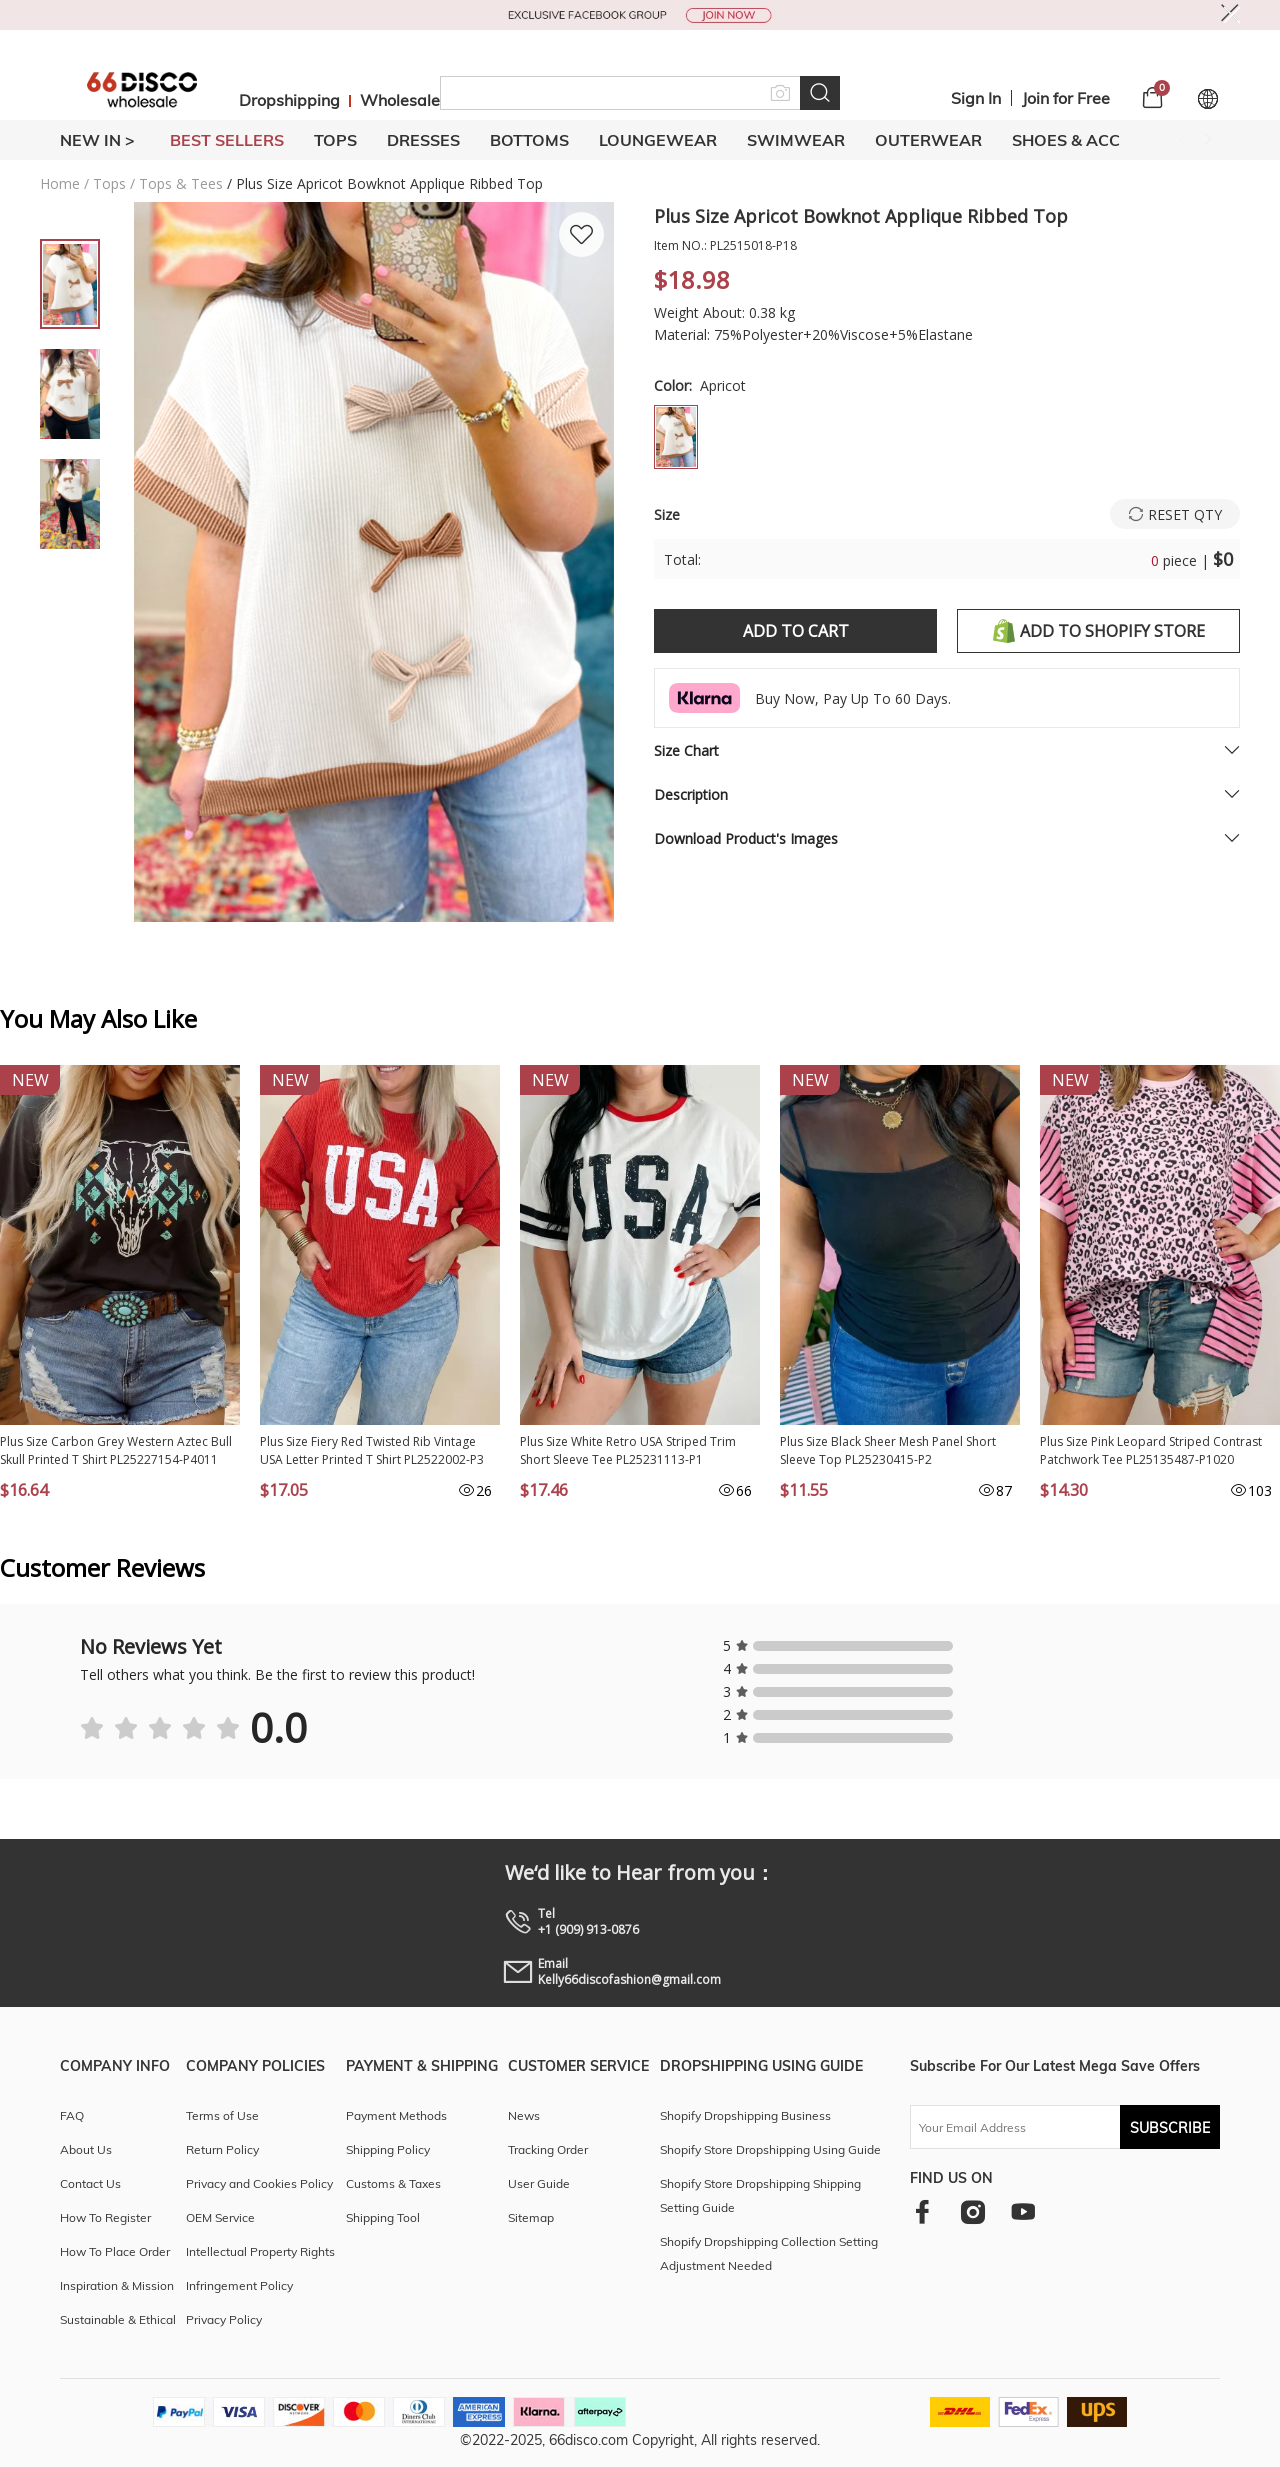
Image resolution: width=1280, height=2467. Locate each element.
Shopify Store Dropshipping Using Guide (770, 2149)
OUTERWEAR (928, 140)
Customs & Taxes (393, 2183)
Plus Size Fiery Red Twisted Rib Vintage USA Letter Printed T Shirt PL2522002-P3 (372, 1450)
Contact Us (90, 2183)
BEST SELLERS (227, 140)
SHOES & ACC (1066, 140)
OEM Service (220, 2217)
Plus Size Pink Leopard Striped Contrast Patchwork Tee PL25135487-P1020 (1151, 1450)
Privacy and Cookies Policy (259, 2183)
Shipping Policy (388, 2149)
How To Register (105, 2217)
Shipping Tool (383, 2217)
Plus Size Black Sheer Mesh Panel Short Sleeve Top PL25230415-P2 (888, 1450)
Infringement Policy (239, 2285)
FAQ (72, 2115)
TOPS (335, 140)
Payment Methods (396, 2115)
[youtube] (1023, 2211)
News (524, 2115)
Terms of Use (222, 2115)
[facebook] (922, 2211)
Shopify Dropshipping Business (745, 2115)
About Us (86, 2149)
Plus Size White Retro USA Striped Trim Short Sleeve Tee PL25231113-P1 (628, 1450)
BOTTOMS (529, 140)
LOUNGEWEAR (658, 140)
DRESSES (423, 140)
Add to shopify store (1099, 631)
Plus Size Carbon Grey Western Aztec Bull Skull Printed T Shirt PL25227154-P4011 (116, 1450)
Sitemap (531, 2217)
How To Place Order (115, 2251)
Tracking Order (548, 2149)
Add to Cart (796, 631)
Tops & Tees (181, 183)
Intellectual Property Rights (260, 2251)
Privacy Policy (224, 2319)
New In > (97, 140)
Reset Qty (1185, 514)
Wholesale (400, 100)
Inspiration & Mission (117, 2285)
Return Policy (222, 2149)
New (30, 1080)
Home (60, 183)
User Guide (539, 2183)
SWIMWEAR (796, 140)
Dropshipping (289, 100)
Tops (109, 183)
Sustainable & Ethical (118, 2319)
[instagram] (972, 2211)
